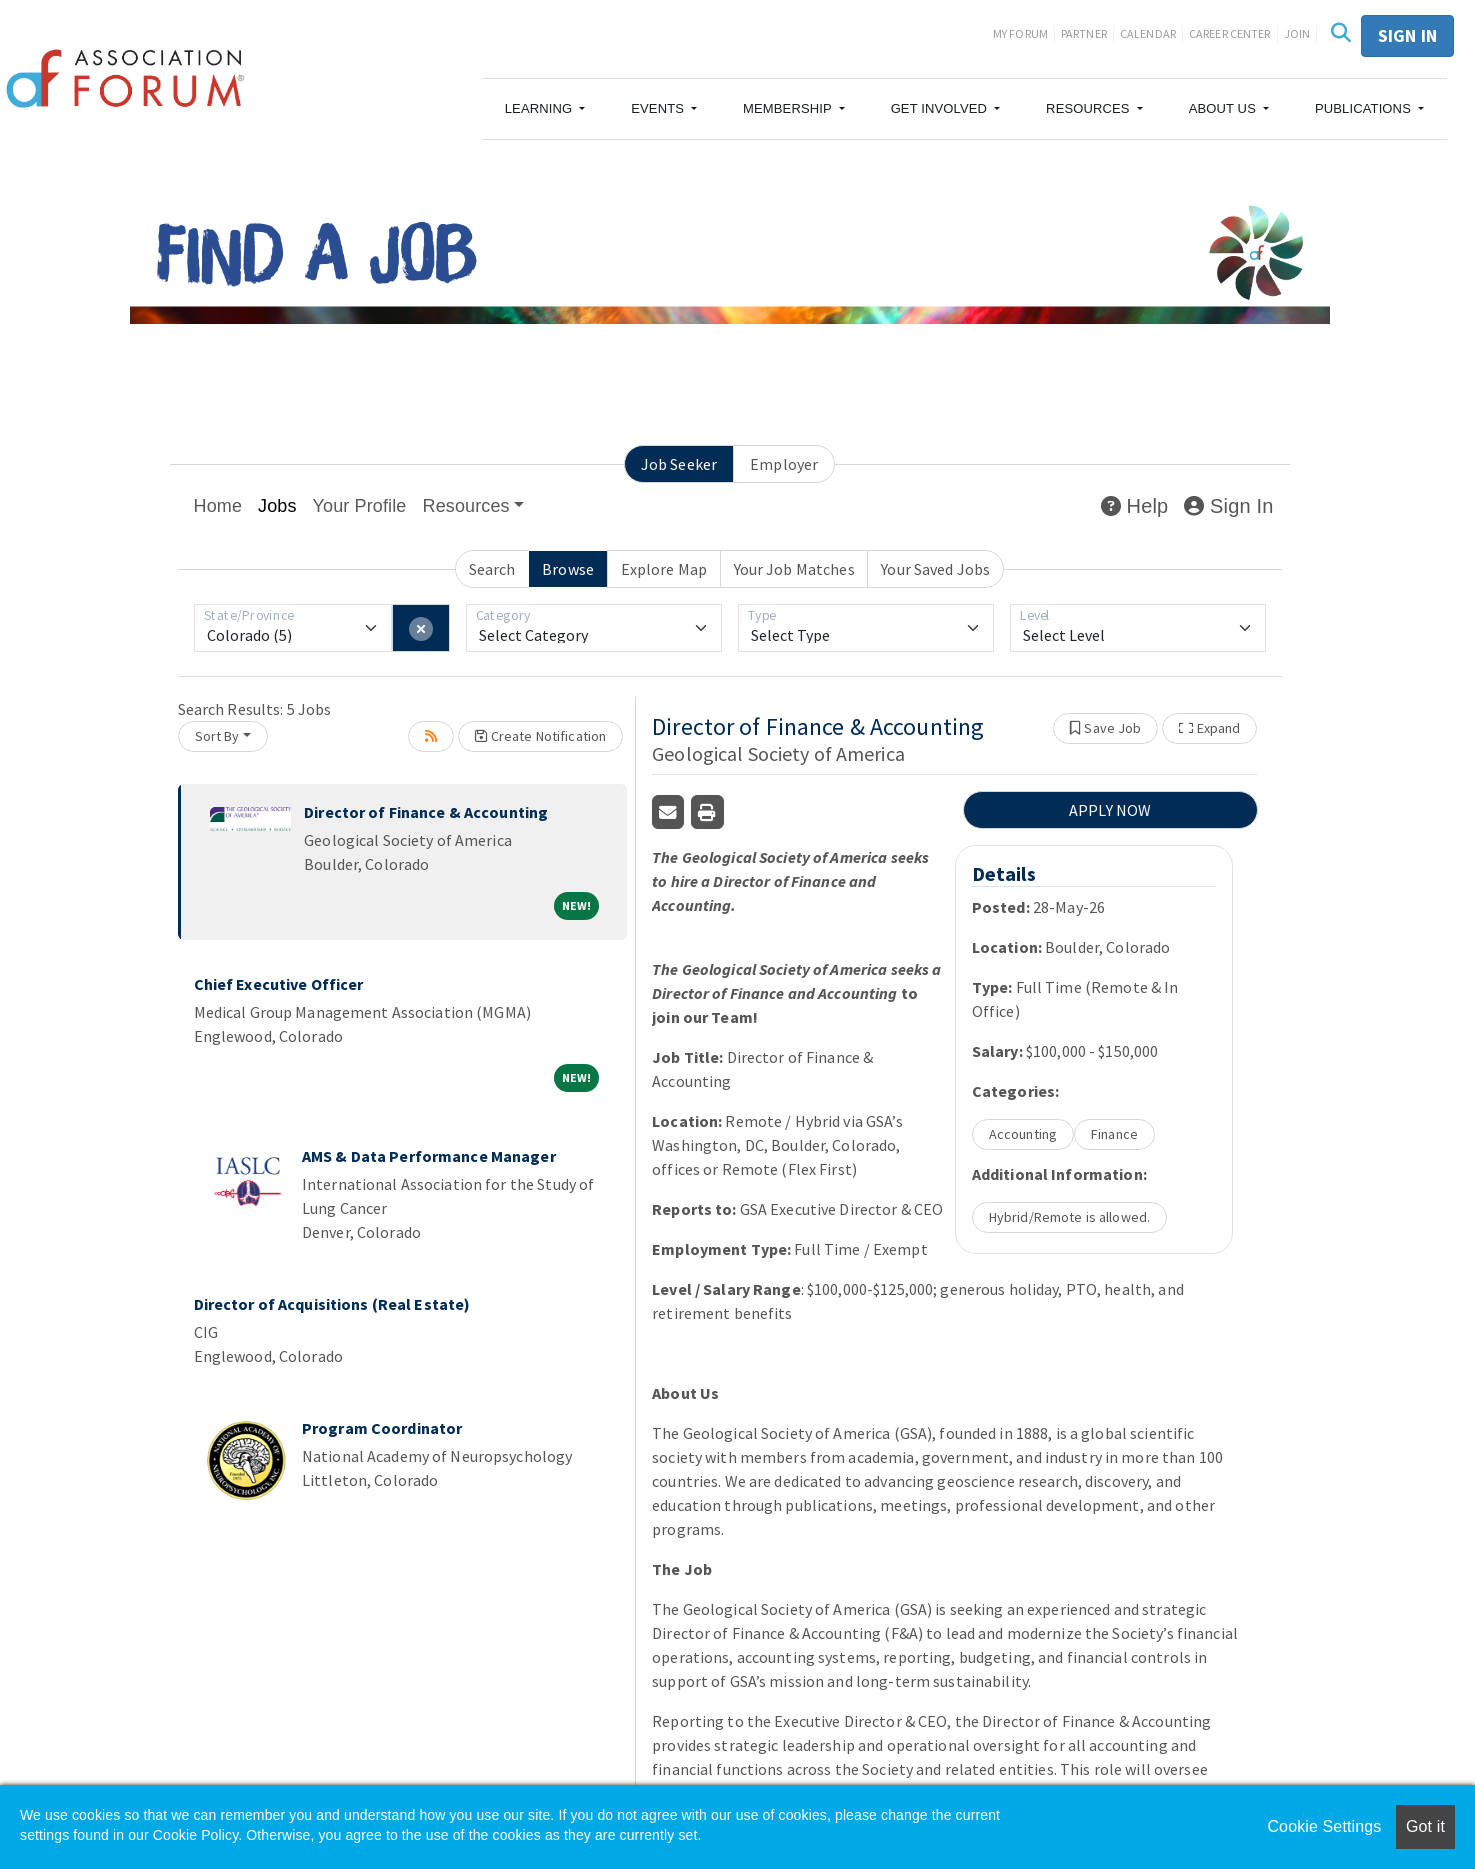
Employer (784, 464)
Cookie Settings (1324, 1826)
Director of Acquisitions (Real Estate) (332, 1304)
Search (492, 569)
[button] (545, 109)
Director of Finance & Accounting (426, 812)
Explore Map (664, 569)
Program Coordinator (382, 1428)
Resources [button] (466, 506)
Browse (568, 569)
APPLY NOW (1110, 810)
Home (218, 506)
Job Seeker (679, 464)
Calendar (1148, 33)
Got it (1425, 1826)
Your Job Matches (794, 569)
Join (1297, 33)
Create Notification (540, 736)
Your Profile (360, 506)
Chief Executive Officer (279, 984)
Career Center (1230, 33)
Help (1134, 506)
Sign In (1228, 506)
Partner (1084, 33)
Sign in (1407, 35)
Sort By (217, 736)
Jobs (277, 506)
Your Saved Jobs (935, 569)
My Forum (1020, 33)
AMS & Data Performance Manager (429, 1156)
